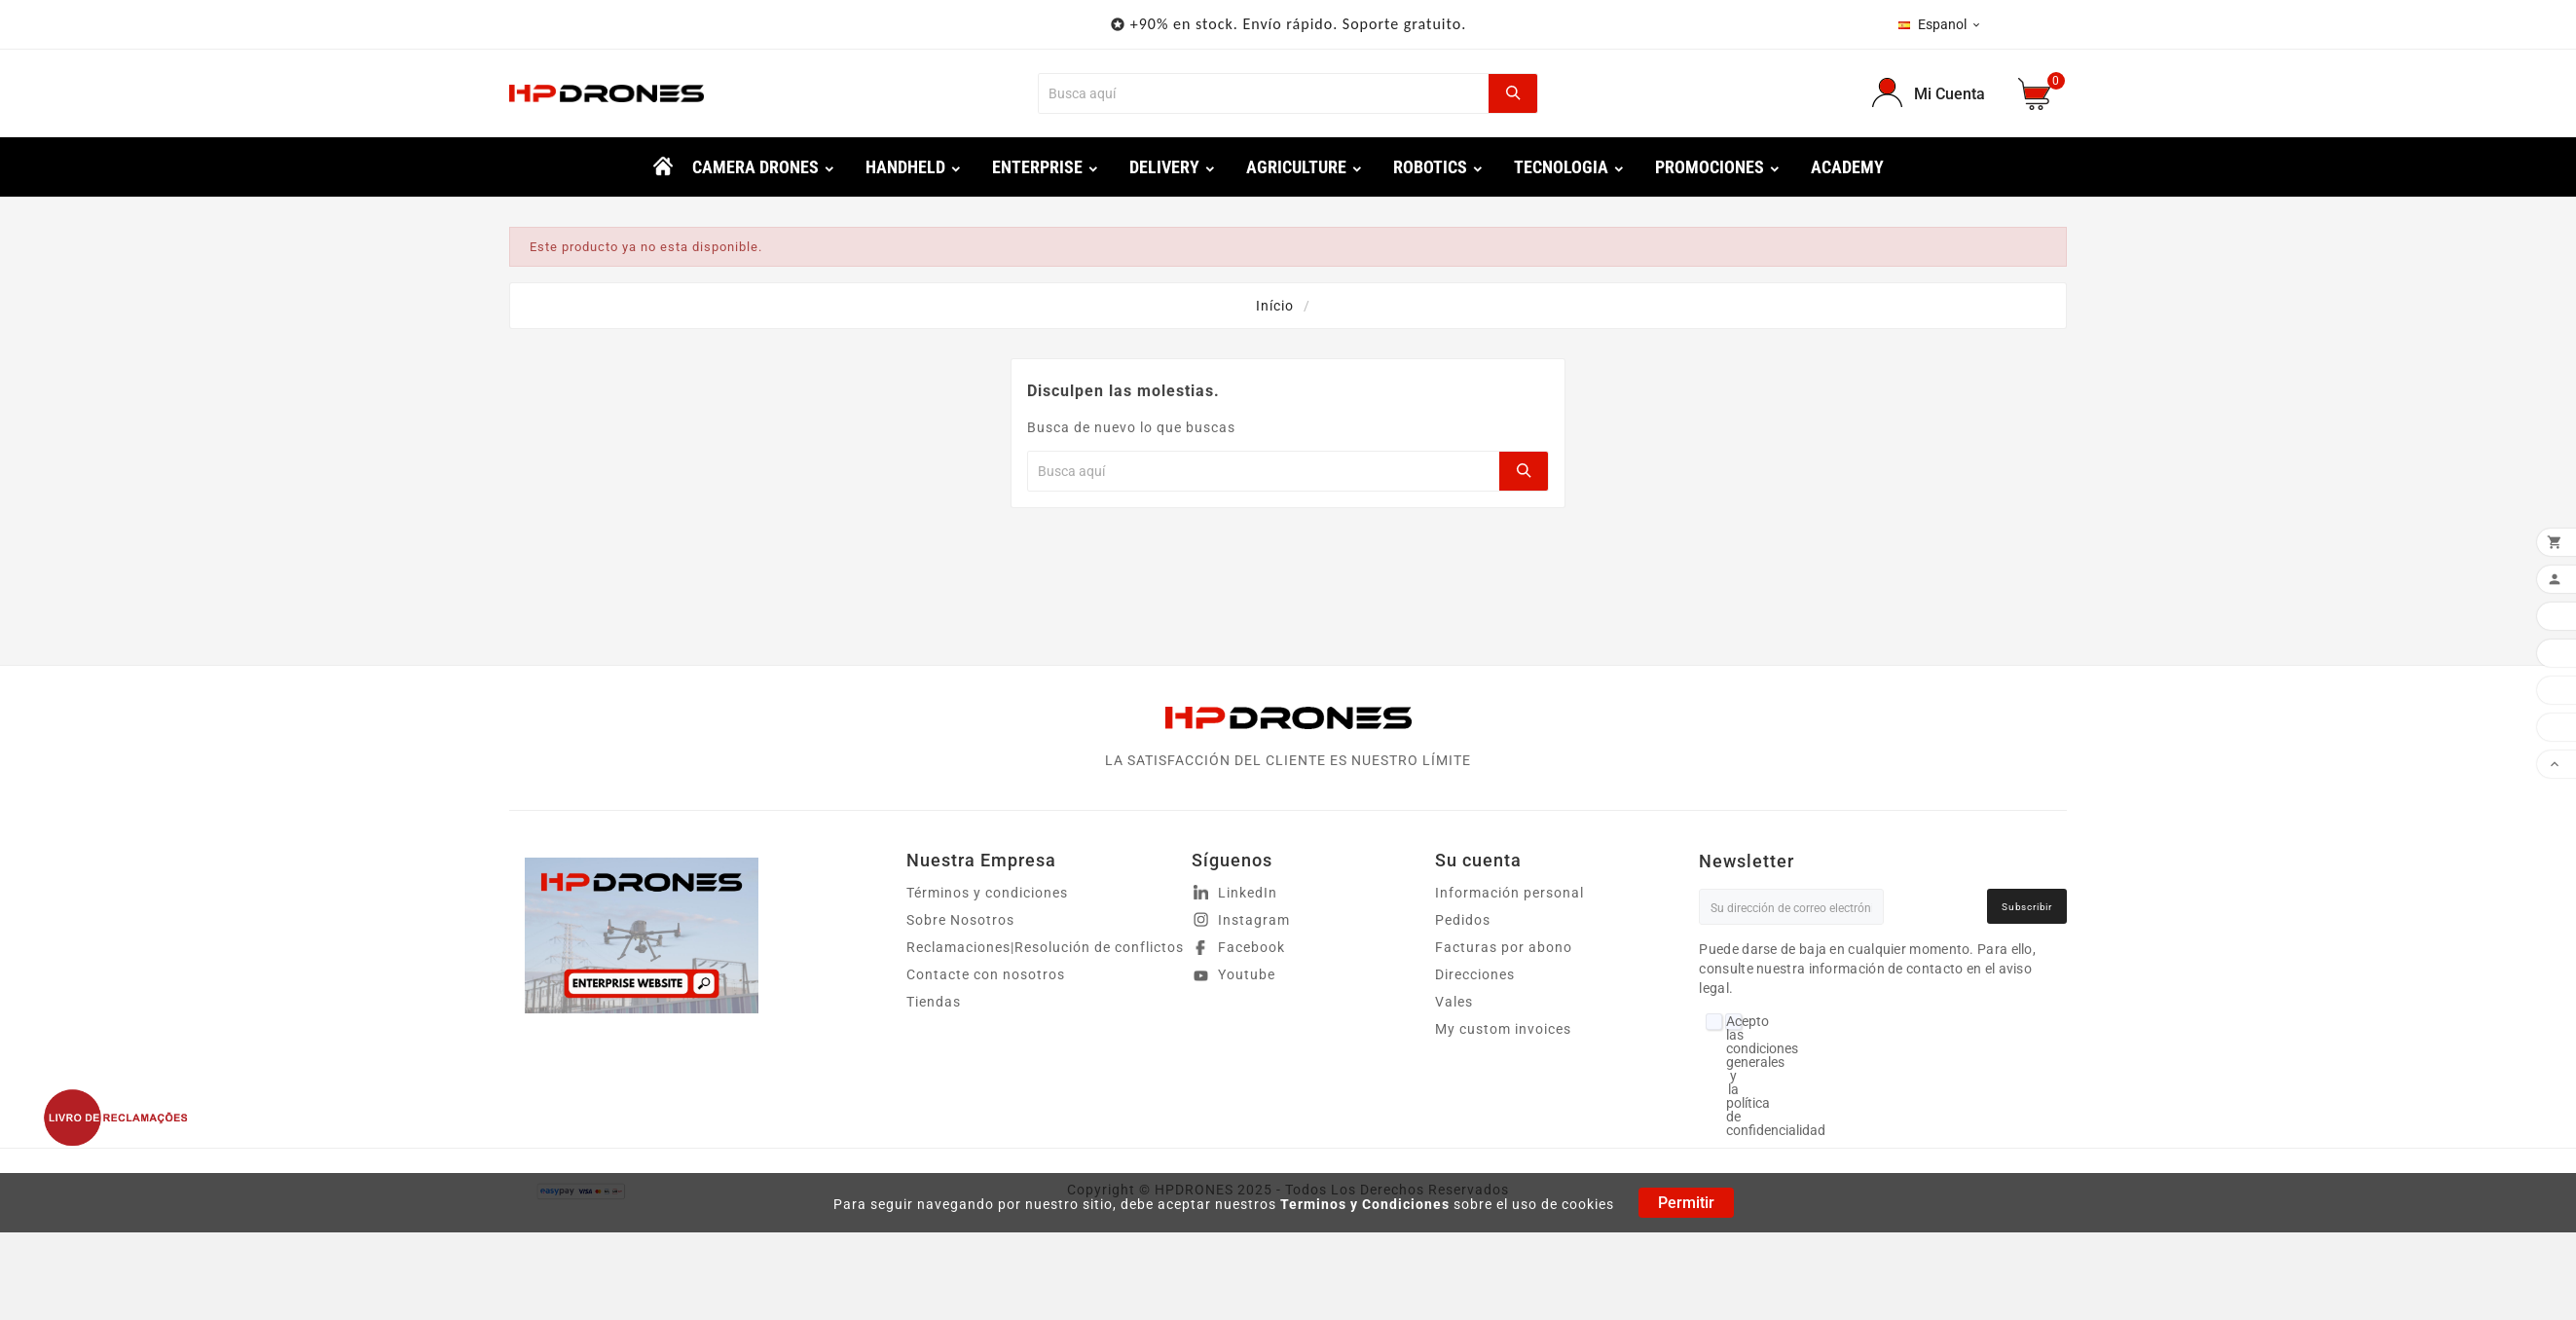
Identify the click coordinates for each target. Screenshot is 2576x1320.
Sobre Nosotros (960, 920)
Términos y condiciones (987, 892)
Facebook (1251, 947)
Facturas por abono (1503, 947)
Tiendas (933, 1001)
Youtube (1246, 974)
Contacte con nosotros (985, 974)
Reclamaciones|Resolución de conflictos (1045, 947)
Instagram (1254, 920)
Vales (1454, 1001)
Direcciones (1475, 974)
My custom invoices (1503, 1029)
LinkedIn (1247, 892)
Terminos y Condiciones (1365, 1204)
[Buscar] (1263, 93)
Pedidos (1462, 920)
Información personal (1509, 892)
